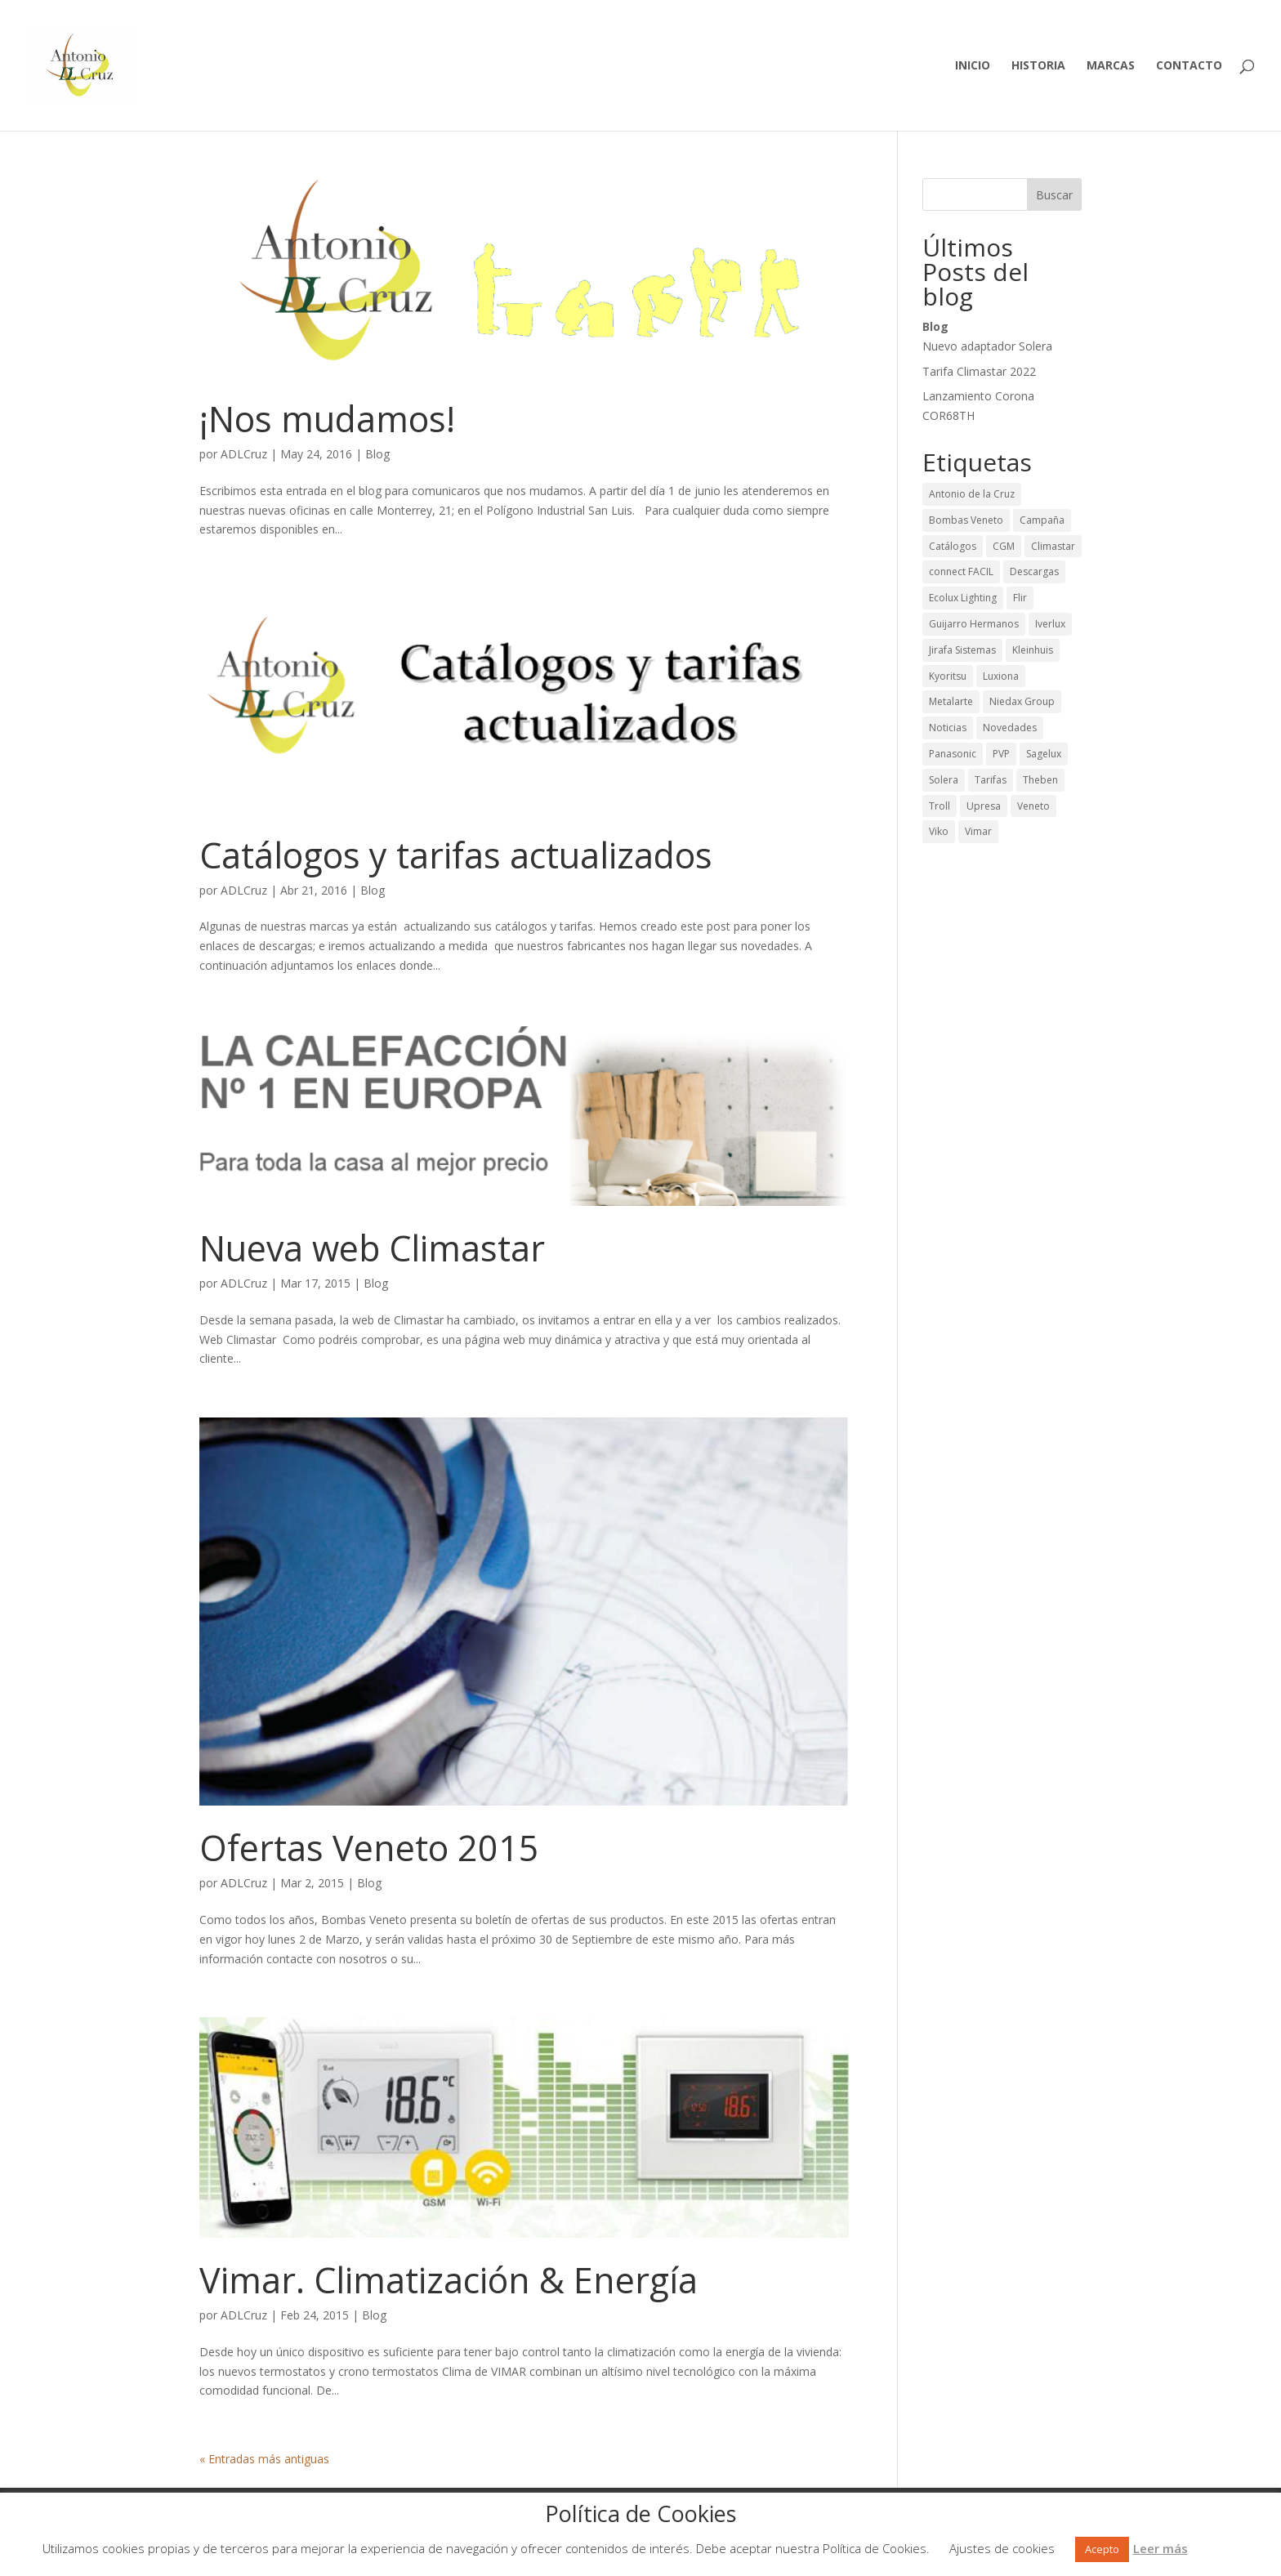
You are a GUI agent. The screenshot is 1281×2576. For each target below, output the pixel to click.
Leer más (1160, 2548)
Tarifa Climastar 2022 (979, 371)
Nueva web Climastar (372, 1248)
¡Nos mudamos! (327, 419)
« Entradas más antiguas (264, 2459)
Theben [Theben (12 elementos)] (1040, 780)
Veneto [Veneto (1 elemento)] (1033, 806)
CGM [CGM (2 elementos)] (1004, 546)
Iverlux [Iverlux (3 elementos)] (1050, 624)
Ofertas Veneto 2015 (369, 1848)
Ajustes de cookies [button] (1002, 2548)
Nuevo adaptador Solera (987, 346)
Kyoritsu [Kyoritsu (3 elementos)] (947, 676)
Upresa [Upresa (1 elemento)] (983, 806)
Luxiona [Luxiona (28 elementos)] (1001, 676)
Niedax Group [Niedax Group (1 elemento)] (1022, 701)
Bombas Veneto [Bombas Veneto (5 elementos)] (966, 520)
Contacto (1189, 66)
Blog (377, 454)
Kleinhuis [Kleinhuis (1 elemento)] (1032, 650)
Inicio (972, 66)
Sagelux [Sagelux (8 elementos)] (1043, 754)
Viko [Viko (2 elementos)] (938, 831)
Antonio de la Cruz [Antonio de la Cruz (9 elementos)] (972, 494)
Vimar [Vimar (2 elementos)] (978, 831)
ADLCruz (244, 454)
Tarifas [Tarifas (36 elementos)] (990, 780)
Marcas (1111, 66)
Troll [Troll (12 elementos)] (939, 806)
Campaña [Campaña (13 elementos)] (1042, 520)
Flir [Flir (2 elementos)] (1020, 598)
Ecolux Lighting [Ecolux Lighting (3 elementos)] (963, 598)
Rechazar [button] (1213, 2548)
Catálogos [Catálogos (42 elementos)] (952, 546)
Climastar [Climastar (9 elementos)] (1053, 546)
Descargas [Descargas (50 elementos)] (1034, 571)
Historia (1038, 66)
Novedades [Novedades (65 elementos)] (1010, 727)
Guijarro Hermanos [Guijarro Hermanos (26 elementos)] (974, 624)
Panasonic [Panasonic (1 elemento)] (952, 754)
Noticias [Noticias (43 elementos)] (947, 727)
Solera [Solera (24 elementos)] (943, 780)
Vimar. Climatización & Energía (448, 2280)
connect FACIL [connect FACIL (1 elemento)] (961, 571)
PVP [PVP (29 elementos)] (1001, 754)
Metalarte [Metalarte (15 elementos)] (951, 701)
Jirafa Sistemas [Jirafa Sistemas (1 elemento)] (962, 650)
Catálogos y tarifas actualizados (455, 855)
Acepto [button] (1102, 2549)
